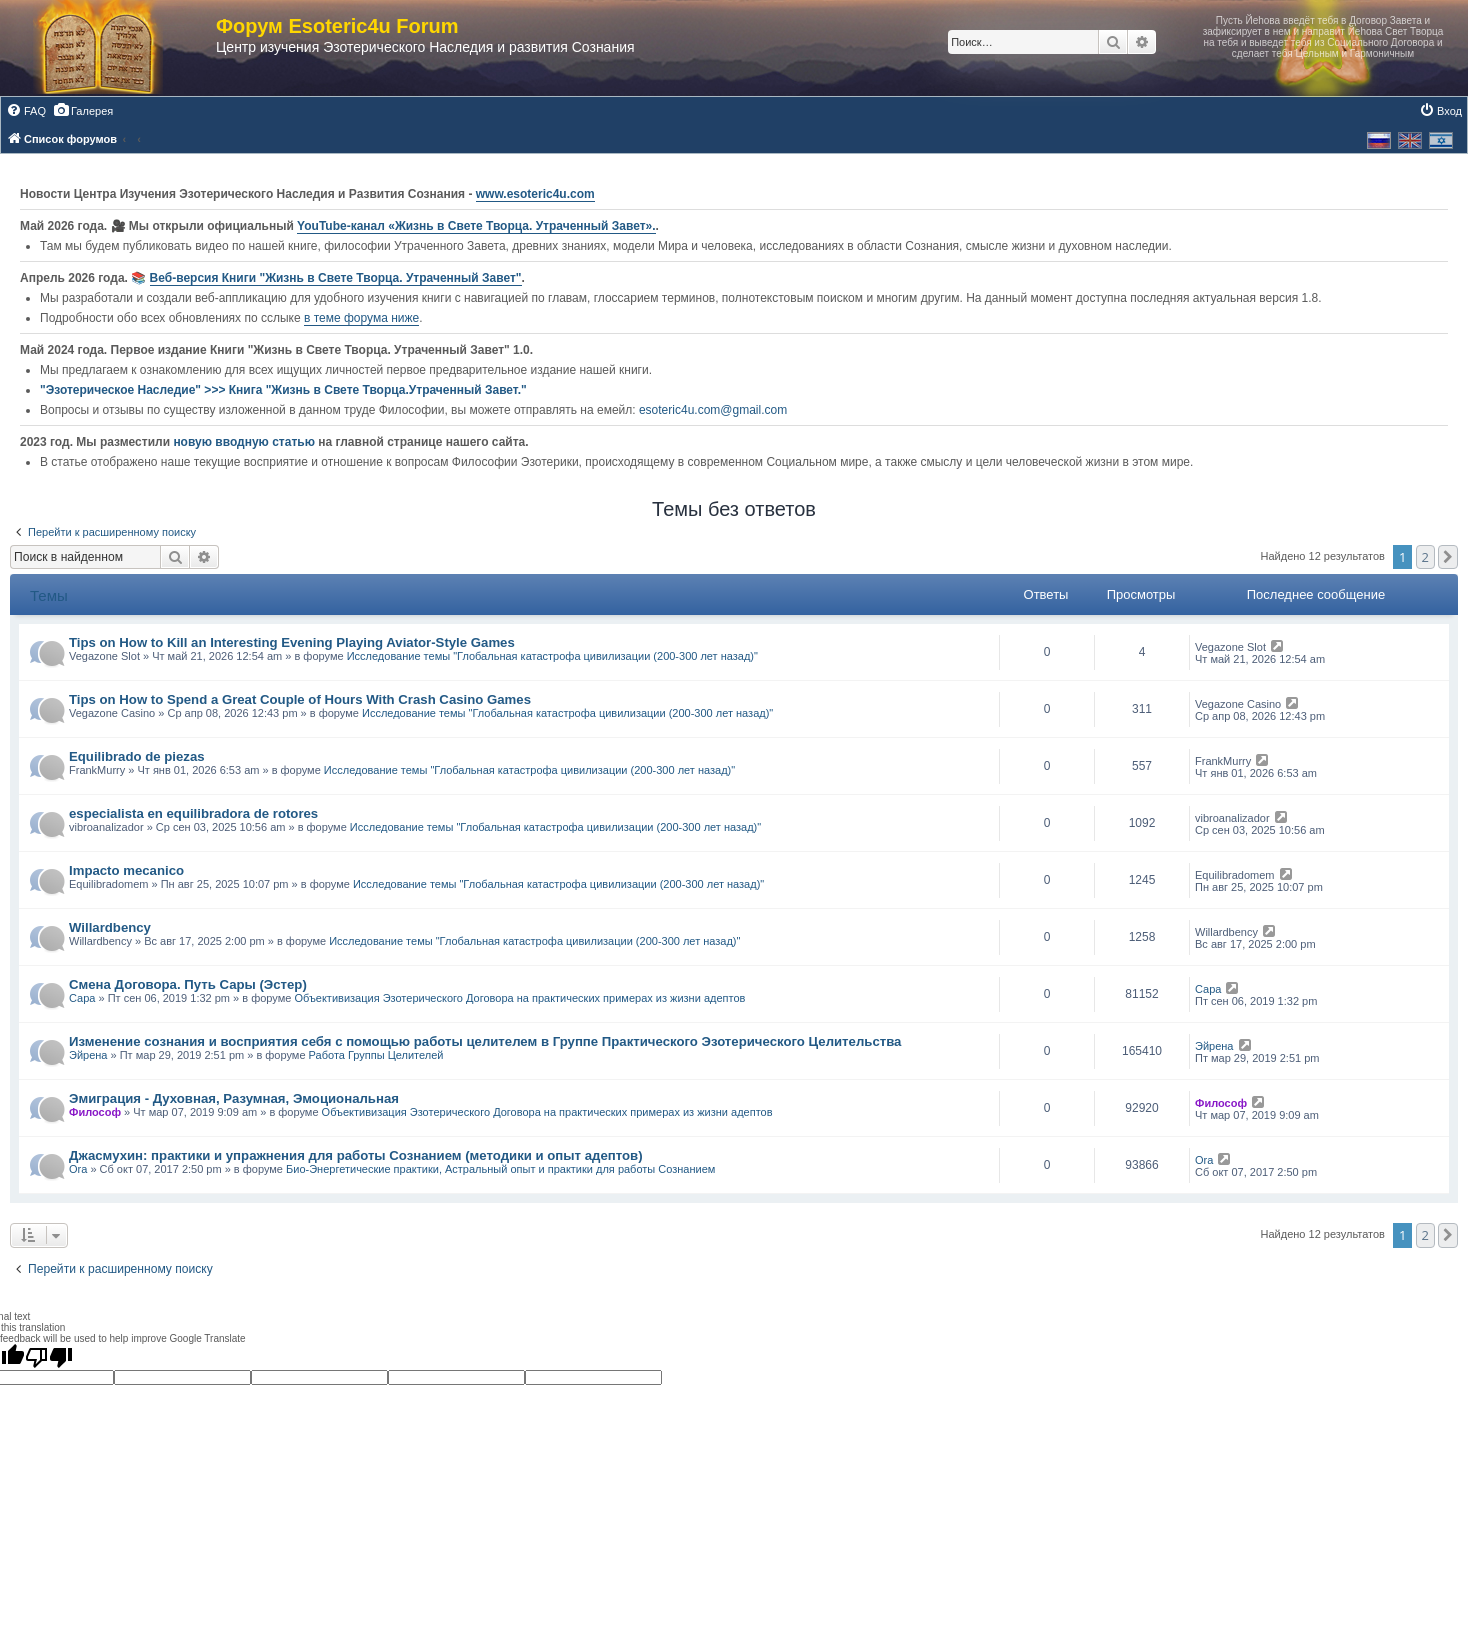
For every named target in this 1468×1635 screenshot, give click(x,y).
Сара (82, 998)
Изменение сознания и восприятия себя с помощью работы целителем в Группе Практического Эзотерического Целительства (485, 1041)
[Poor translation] (49, 1357)
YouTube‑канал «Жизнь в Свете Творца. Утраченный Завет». (476, 226)
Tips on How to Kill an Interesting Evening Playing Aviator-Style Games (292, 642)
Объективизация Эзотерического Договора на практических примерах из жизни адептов (519, 998)
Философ (95, 1112)
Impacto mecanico (126, 870)
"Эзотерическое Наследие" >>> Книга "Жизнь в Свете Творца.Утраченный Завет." (283, 390)
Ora (78, 1169)
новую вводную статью (245, 442)
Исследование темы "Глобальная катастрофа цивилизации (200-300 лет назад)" (552, 656)
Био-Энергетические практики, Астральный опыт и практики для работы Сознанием (500, 1169)
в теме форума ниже (361, 318)
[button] (1448, 557)
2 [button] (1425, 557)
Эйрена (88, 1055)
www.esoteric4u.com (535, 194)
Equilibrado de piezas (137, 756)
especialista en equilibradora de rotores (193, 813)
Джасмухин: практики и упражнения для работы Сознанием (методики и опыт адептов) (356, 1155)
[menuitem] (26, 111)
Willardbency (110, 927)
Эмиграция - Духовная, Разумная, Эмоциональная (234, 1098)
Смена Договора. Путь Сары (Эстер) (188, 984)
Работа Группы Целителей (376, 1055)
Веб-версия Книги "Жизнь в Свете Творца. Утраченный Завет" (336, 278)
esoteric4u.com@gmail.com (713, 410)
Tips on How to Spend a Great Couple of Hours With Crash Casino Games (300, 699)
